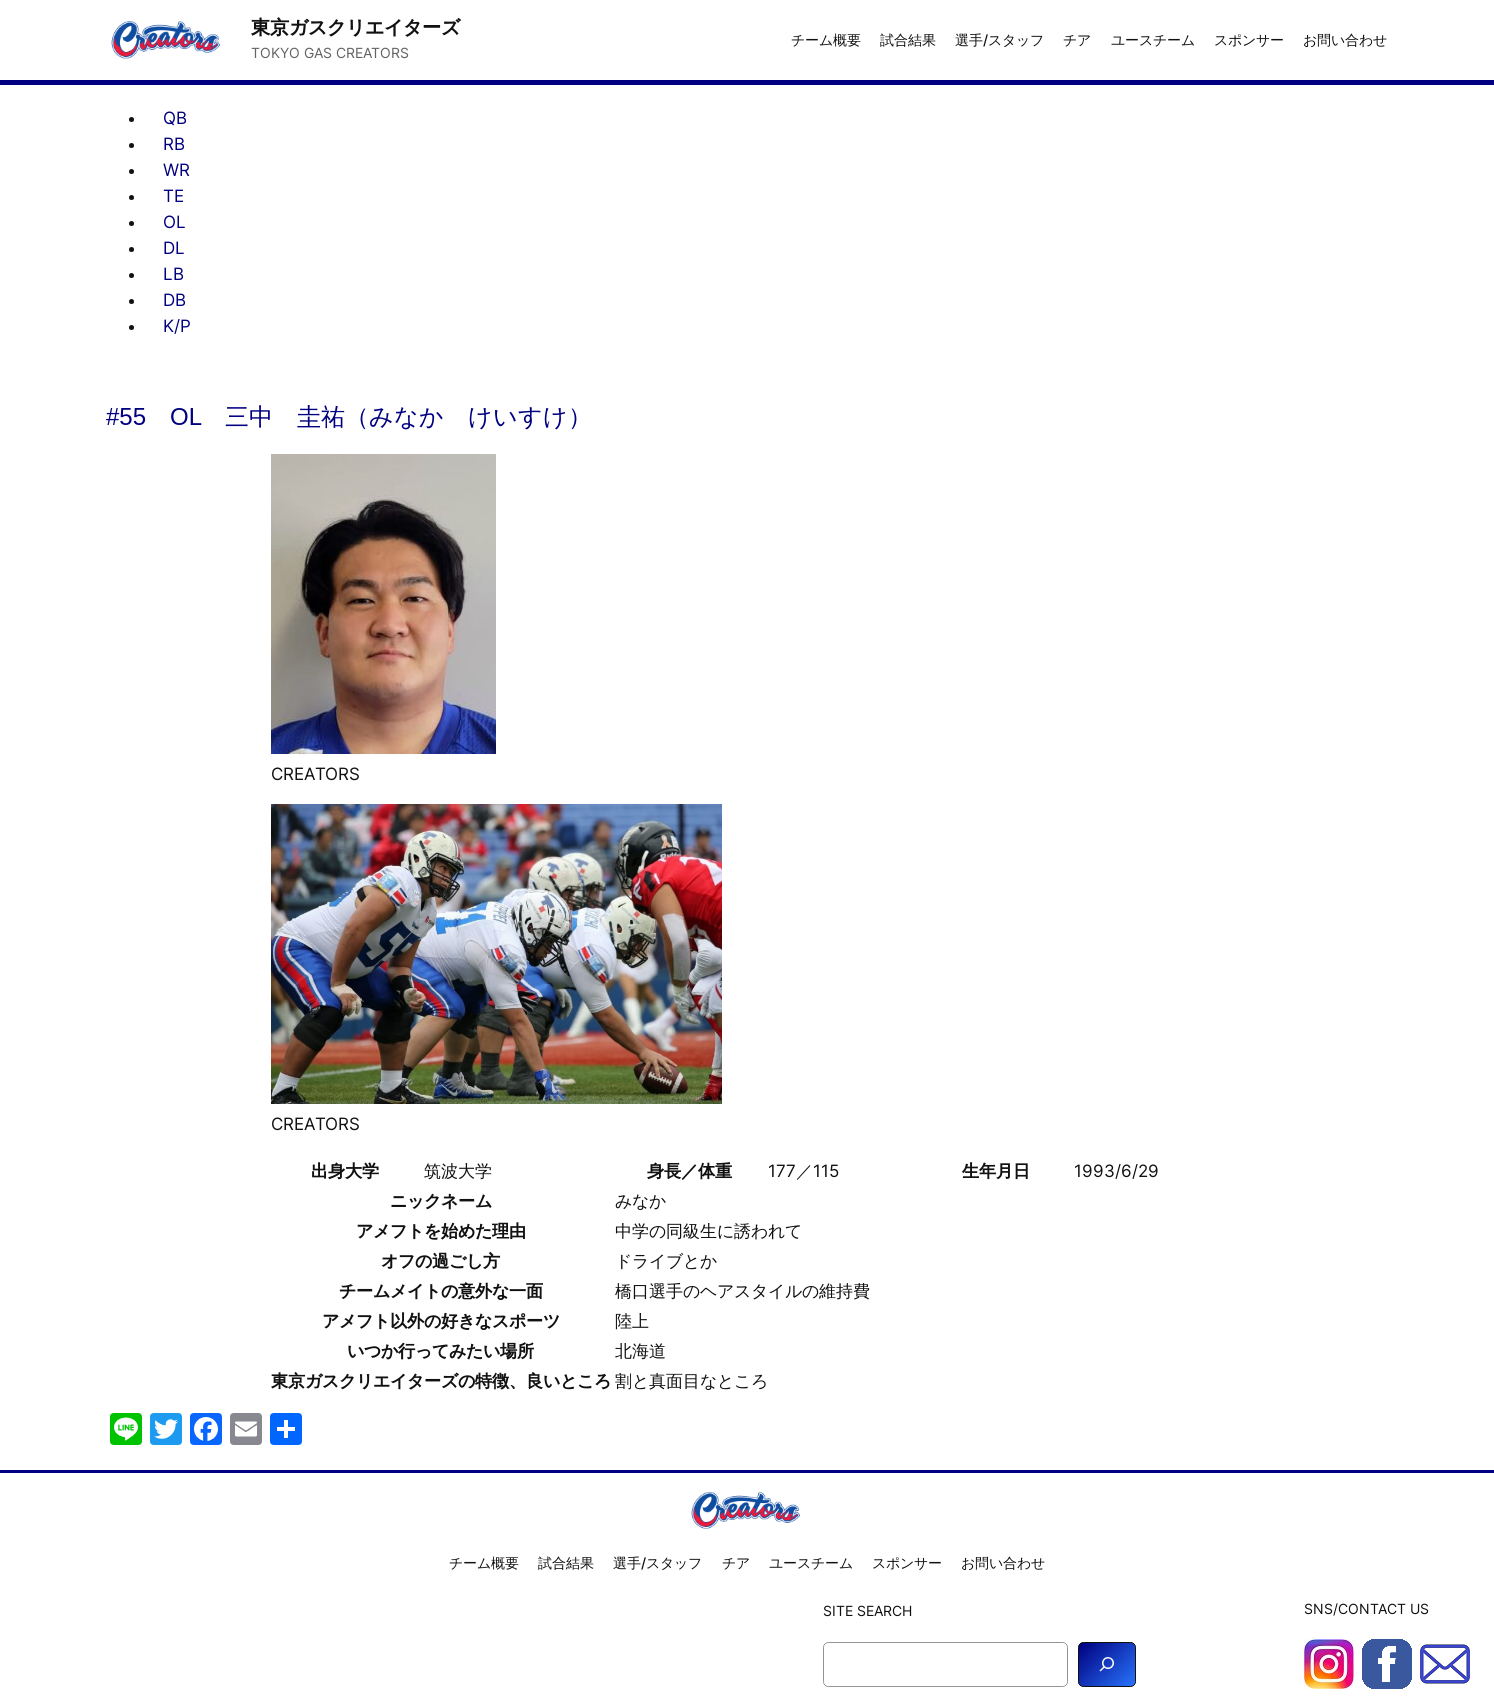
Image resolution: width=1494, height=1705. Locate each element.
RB (174, 144)
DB (174, 300)
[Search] (1107, 1664)
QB (175, 118)
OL (174, 222)
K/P (177, 326)
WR (176, 170)
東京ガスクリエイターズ (355, 27)
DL (174, 248)
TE (173, 196)
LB (173, 274)
